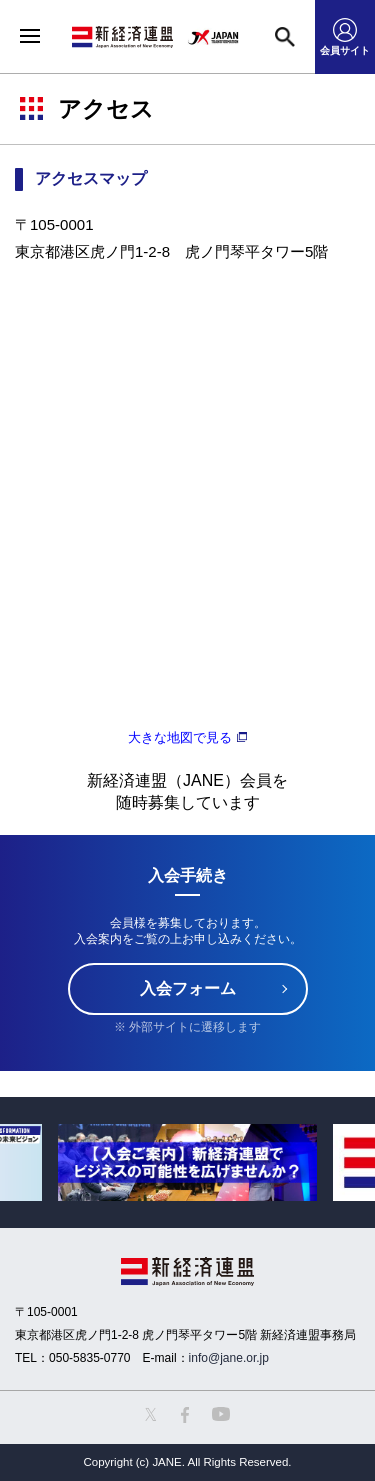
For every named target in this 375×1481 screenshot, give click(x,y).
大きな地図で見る (180, 738)
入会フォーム (188, 988)
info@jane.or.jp (229, 1358)
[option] (187, 1162)
